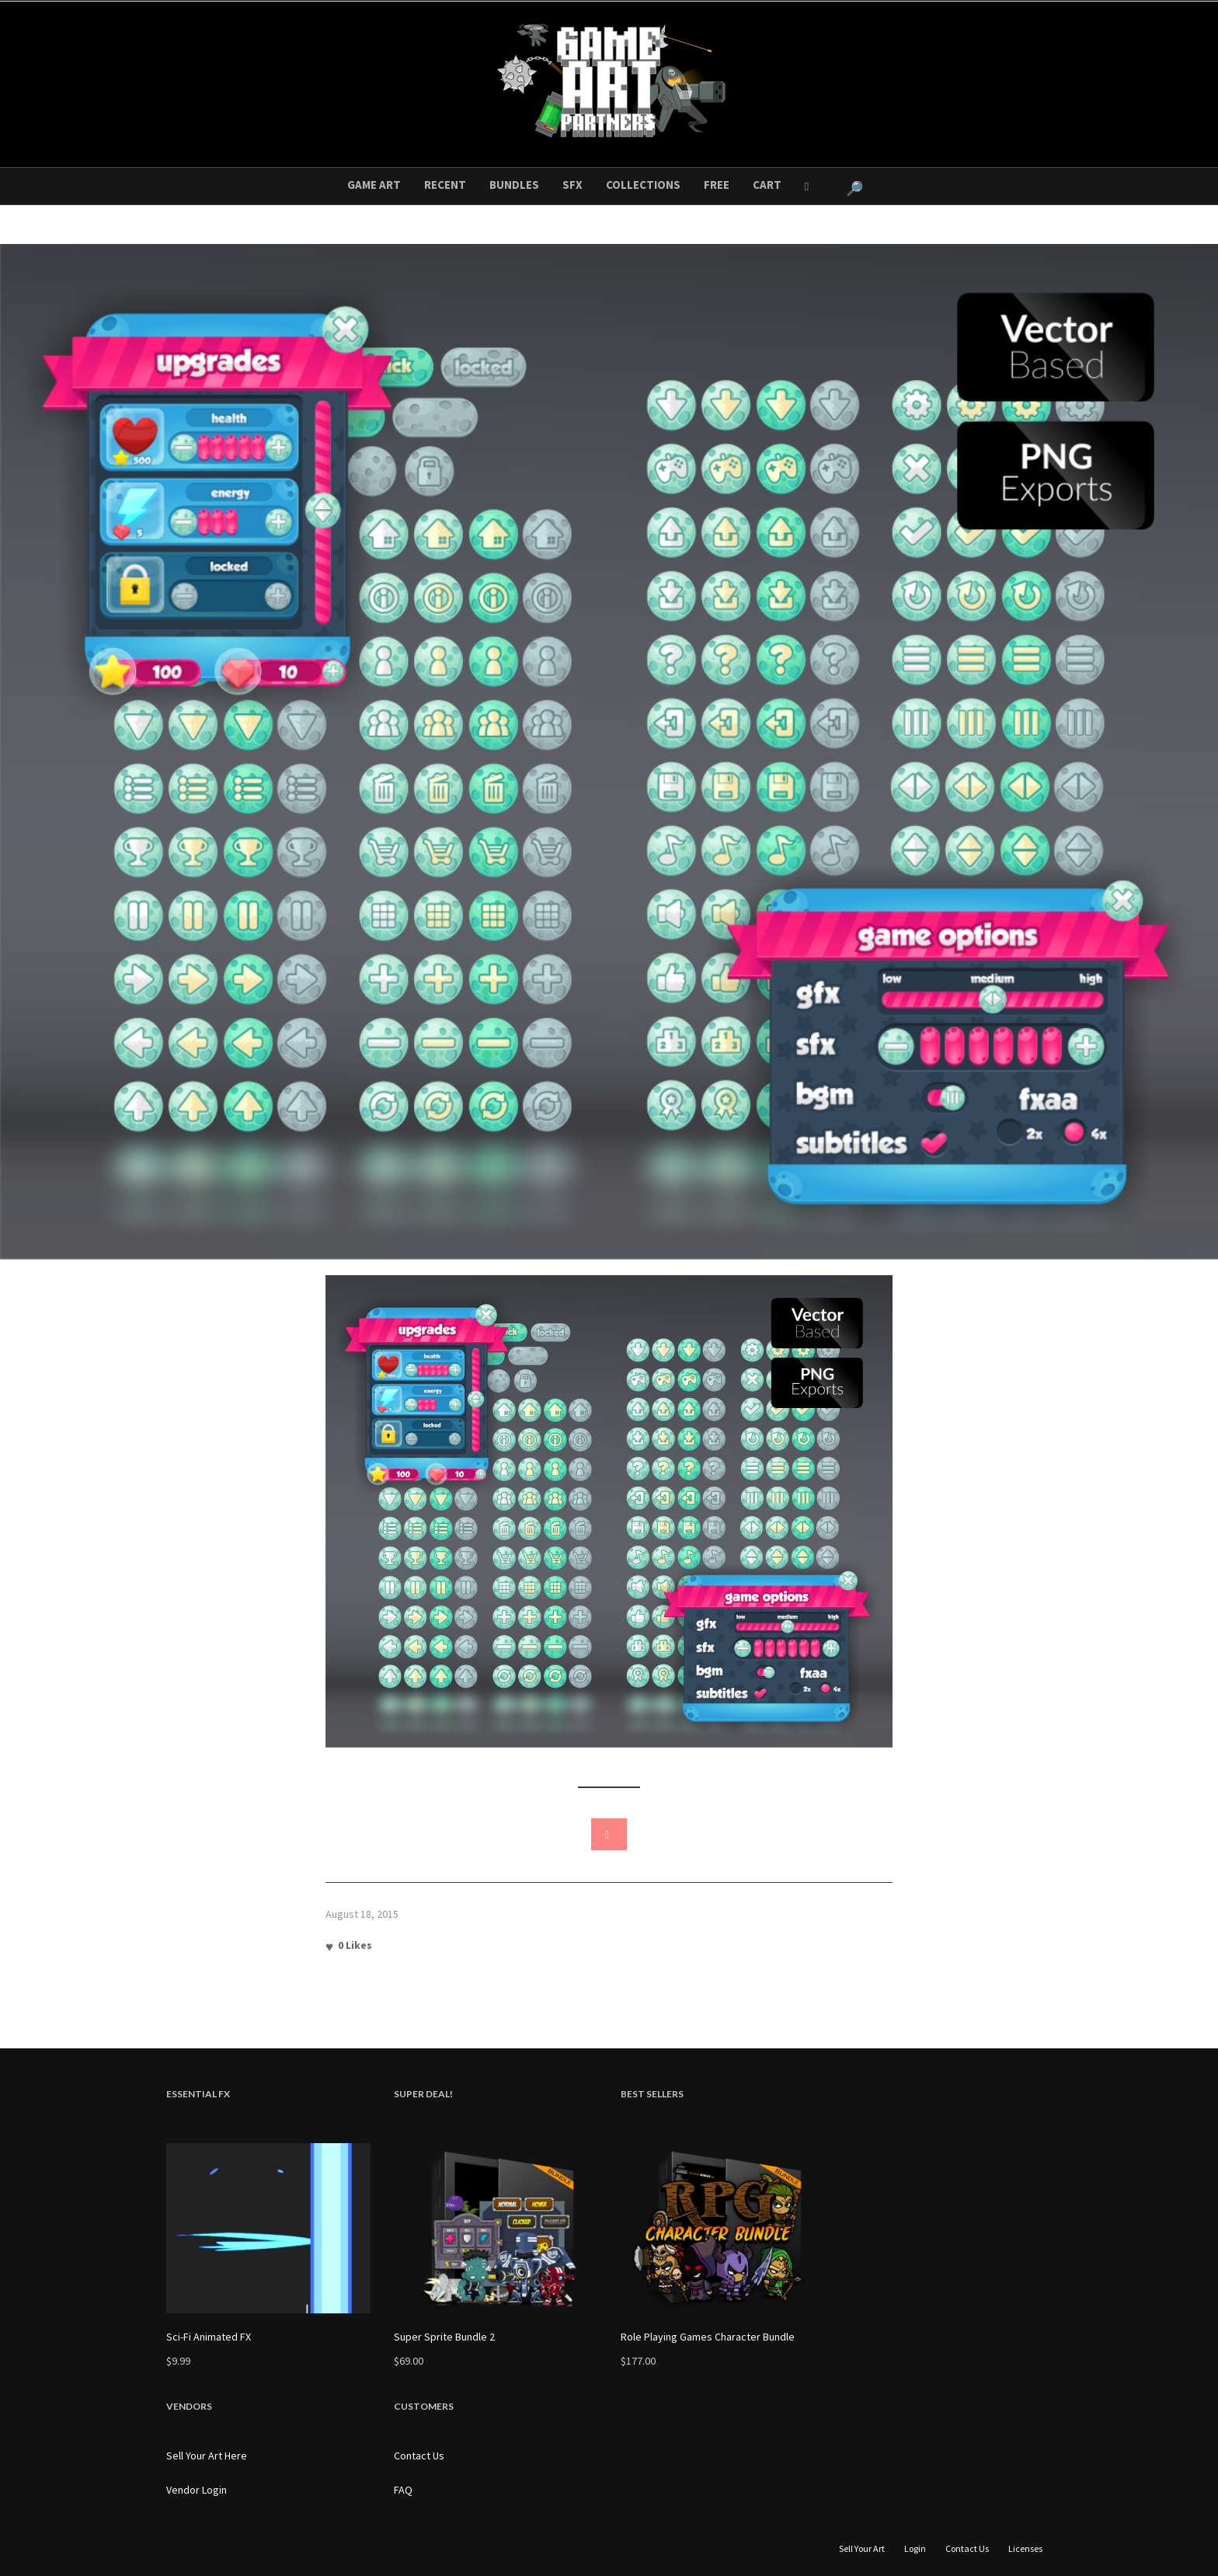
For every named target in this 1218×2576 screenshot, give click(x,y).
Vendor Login (196, 2490)
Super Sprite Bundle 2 (444, 2337)
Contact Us (419, 2456)
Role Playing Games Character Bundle (708, 2337)
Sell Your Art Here (206, 2456)
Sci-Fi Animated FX (208, 2337)
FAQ (403, 2490)
